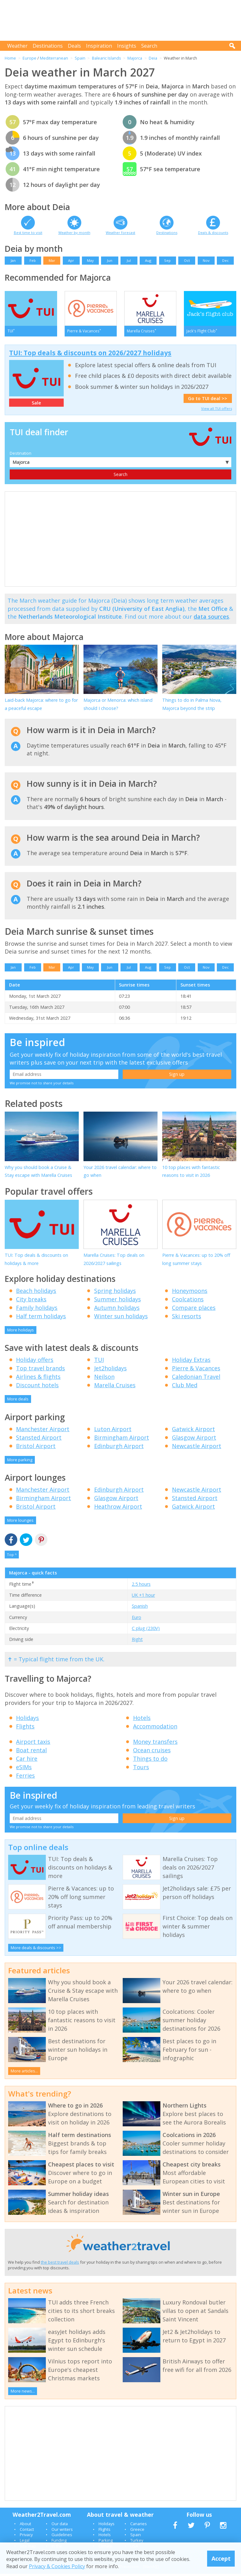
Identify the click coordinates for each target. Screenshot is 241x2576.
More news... (23, 2393)
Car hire (26, 1760)
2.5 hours (141, 1586)
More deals (18, 1401)
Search (149, 45)
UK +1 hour (143, 1597)
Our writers (62, 2531)
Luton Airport (112, 1431)
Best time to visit (28, 232)
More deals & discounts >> (36, 1949)
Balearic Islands (106, 58)
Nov (206, 260)
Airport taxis (33, 1744)
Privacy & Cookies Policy (57, 2566)
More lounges (20, 1522)
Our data (59, 2525)
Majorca (134, 58)
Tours (141, 1769)
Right (137, 1641)
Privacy (26, 2537)
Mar (52, 260)
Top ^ (12, 1556)
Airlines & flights (38, 1379)
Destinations (48, 45)
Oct (187, 260)
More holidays (20, 1332)
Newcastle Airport (196, 1448)
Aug (148, 260)
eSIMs (24, 1769)
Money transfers (155, 1744)
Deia (153, 58)
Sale (36, 405)
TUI (99, 1362)
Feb (32, 260)
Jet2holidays (110, 1370)
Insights (126, 45)
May (90, 260)
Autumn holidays (117, 1309)
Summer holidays (117, 1301)
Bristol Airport (36, 1448)
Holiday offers (34, 1362)
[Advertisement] (122, 20)
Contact (27, 2531)
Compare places (194, 1309)
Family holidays (36, 1309)
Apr (71, 260)
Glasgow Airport (194, 1439)
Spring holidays (115, 1292)
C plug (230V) (146, 1630)
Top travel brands (40, 1370)
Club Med (184, 1387)
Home (10, 58)
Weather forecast (120, 232)
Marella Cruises (115, 1387)
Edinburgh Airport (119, 1448)
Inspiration (99, 45)
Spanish (140, 1608)
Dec (225, 260)
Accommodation (155, 1728)
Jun (109, 260)
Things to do (150, 1760)
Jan (13, 260)
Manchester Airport (42, 1431)
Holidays (27, 1720)
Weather (17, 45)
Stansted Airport (39, 1439)
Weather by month (74, 232)
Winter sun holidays (121, 1318)
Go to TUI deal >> (207, 401)
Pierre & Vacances (196, 1370)
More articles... (24, 2073)
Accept (221, 2558)
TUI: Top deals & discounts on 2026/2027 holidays (90, 355)
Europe (29, 58)
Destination (20, 455)
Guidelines (61, 2537)
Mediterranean (54, 58)
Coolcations (188, 1301)
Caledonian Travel (196, 1379)
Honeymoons (189, 1292)
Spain (80, 58)
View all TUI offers (216, 410)
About (25, 2525)
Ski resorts (186, 1318)
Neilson (104, 1379)
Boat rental (31, 1752)
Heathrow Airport (118, 1508)
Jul (129, 260)
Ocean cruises (152, 1752)
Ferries (25, 1777)
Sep (167, 260)
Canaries (138, 2525)
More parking (19, 1461)
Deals (74, 45)
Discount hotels (37, 1387)
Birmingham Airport (121, 1439)
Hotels (142, 1720)
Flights (25, 1728)
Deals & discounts (213, 232)
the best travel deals (60, 2264)
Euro (136, 1619)
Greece (137, 2531)
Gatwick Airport (193, 1431)
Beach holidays (36, 1292)
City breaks (31, 1301)
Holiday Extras (191, 1362)
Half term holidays (41, 1318)
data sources (211, 618)
